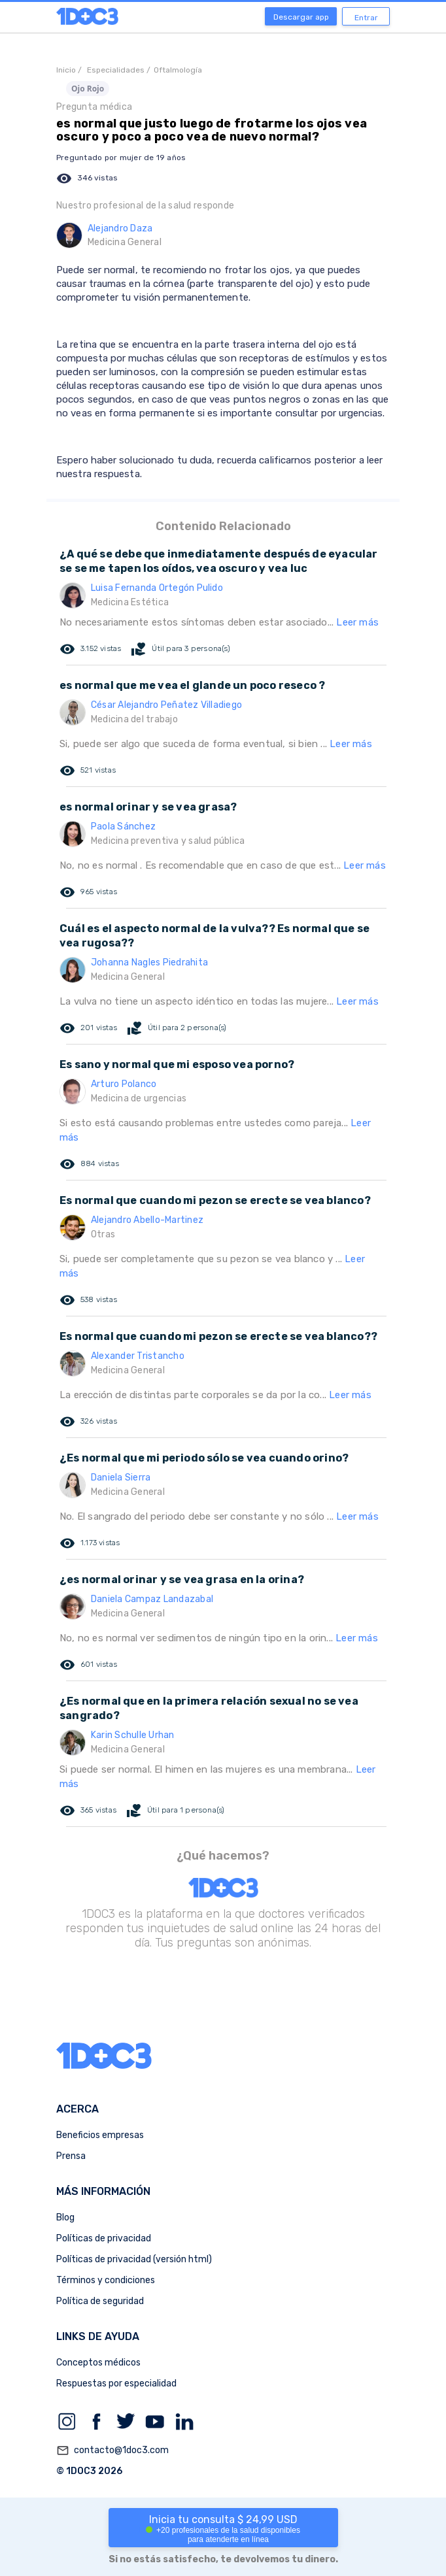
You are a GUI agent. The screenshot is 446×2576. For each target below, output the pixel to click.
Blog (65, 2217)
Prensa (71, 2156)
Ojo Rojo (87, 88)
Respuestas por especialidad (116, 2383)
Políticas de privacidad (103, 2238)
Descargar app (301, 17)
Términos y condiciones (105, 2280)
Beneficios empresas (100, 2135)
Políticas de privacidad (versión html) (134, 2259)
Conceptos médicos (98, 2362)
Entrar (366, 17)
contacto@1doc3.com (112, 2450)
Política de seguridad (100, 2301)
